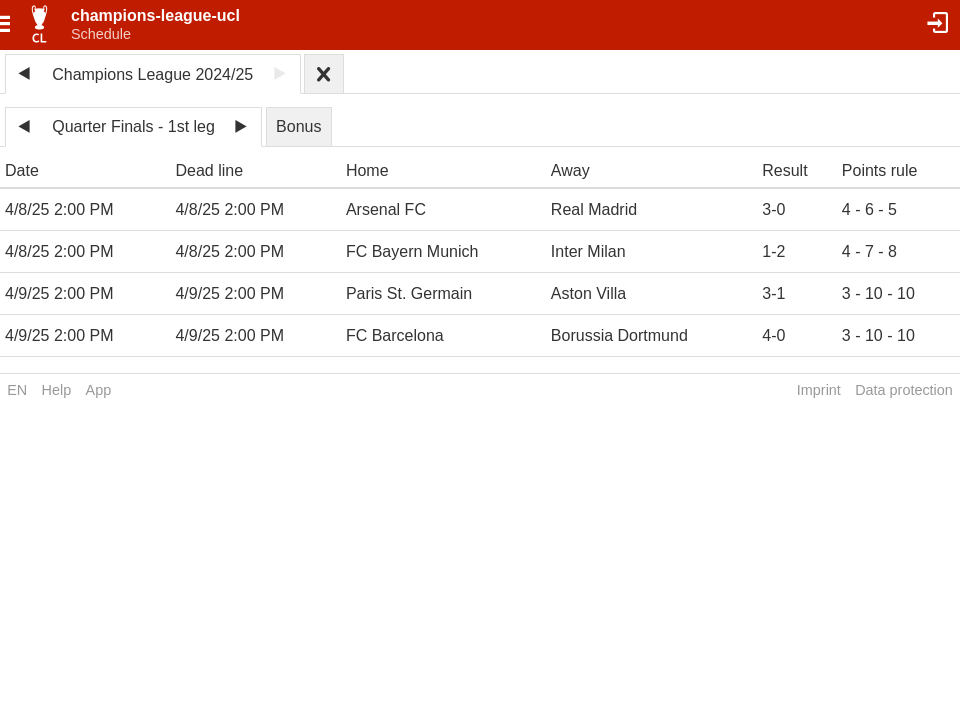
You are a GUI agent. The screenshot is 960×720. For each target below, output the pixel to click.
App (99, 390)
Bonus (298, 126)
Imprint (819, 390)
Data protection (904, 390)
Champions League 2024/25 (152, 74)
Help (57, 390)
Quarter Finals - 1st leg (133, 126)
